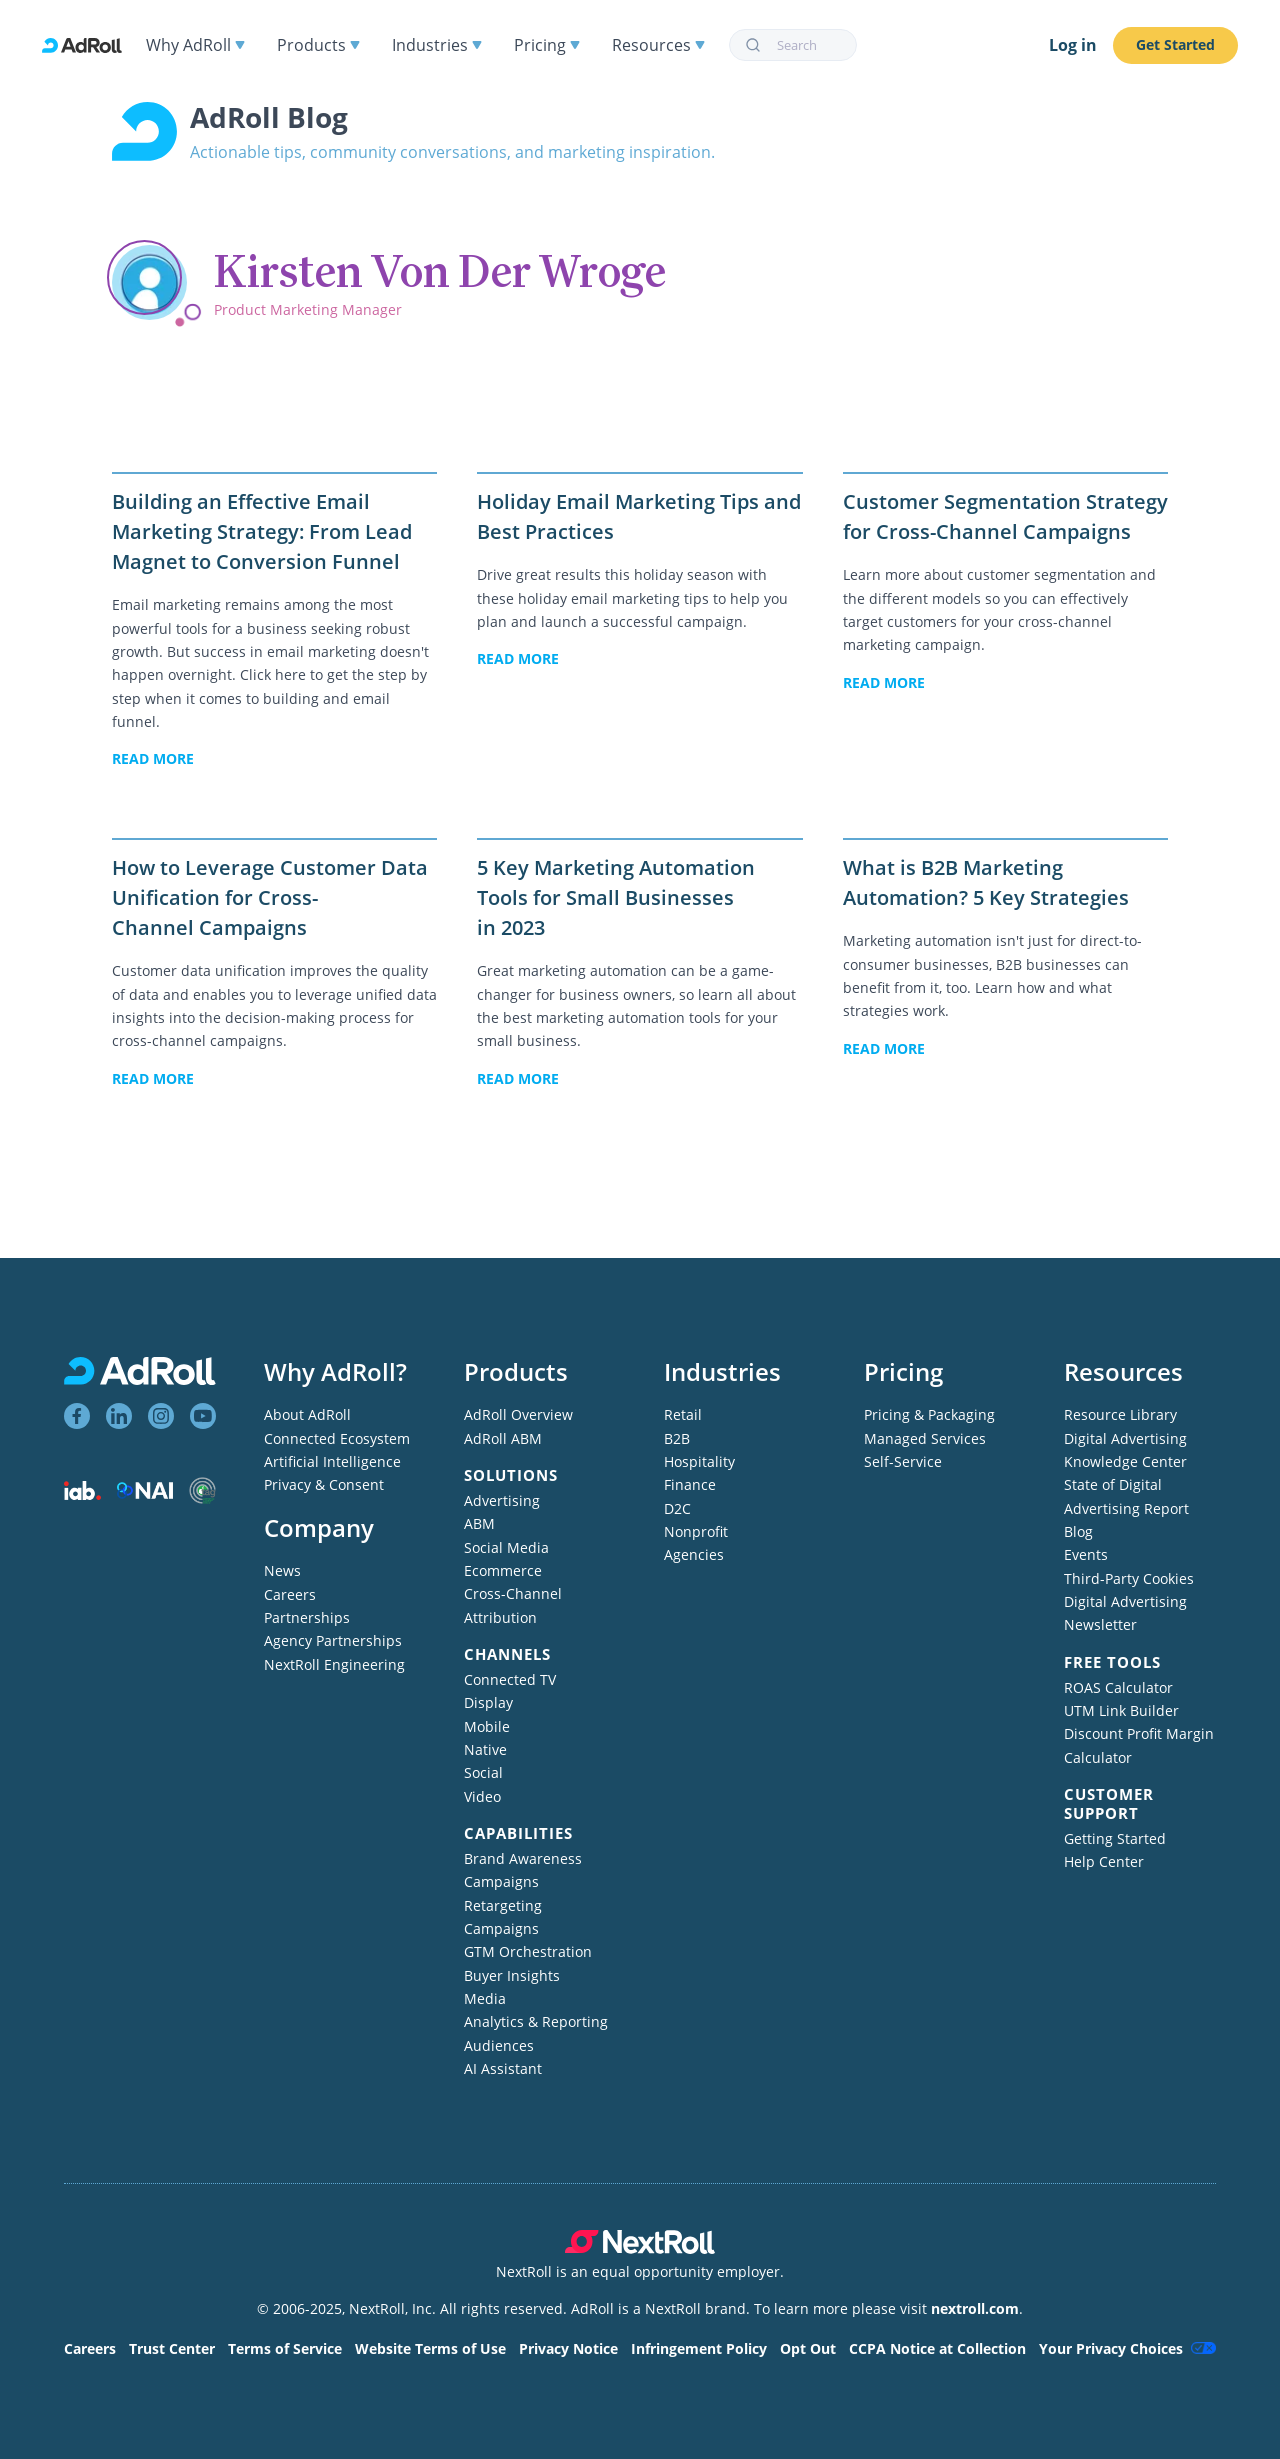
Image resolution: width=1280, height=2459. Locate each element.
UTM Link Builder (1121, 1710)
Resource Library (1120, 1414)
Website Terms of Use (430, 2348)
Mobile (487, 1726)
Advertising (502, 1500)
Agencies (694, 1554)
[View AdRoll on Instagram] (161, 1416)
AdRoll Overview (518, 1414)
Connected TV (510, 1679)
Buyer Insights (512, 1975)
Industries (437, 45)
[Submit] (753, 45)
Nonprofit (696, 1531)
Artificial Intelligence (332, 1461)
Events (1086, 1554)
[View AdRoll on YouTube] (203, 1416)
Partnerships (307, 1617)
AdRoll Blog (269, 117)
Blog (1078, 1531)
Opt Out (808, 2348)
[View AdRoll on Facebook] (77, 1416)
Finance (690, 1484)
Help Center (1104, 1861)
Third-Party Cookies (1129, 1578)
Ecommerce (503, 1570)
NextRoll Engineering (334, 1664)
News (282, 1570)
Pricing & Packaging (929, 1414)
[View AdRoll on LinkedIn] (119, 1416)
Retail (683, 1414)
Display (488, 1702)
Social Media (506, 1547)
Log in (1073, 45)
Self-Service (903, 1461)
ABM (479, 1523)
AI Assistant (503, 2068)
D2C (677, 1508)
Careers (290, 1594)
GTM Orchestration (528, 1951)
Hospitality (699, 1461)
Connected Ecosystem (337, 1438)
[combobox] (793, 45)
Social (483, 1772)
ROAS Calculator (1118, 1687)
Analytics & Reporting (536, 2021)
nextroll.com (975, 2308)
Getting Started (1115, 1838)
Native (485, 1749)
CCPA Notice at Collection (937, 2348)
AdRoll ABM (503, 1438)
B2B (677, 1438)
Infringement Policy (699, 2348)
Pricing (547, 45)
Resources (658, 45)
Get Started (1175, 44)
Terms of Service (285, 2348)
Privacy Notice (568, 2348)
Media (485, 1998)
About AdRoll (307, 1414)
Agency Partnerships (333, 1640)
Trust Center (172, 2348)
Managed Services (925, 1438)
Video (482, 1796)
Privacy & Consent (324, 1484)
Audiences (499, 2045)
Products (318, 45)
